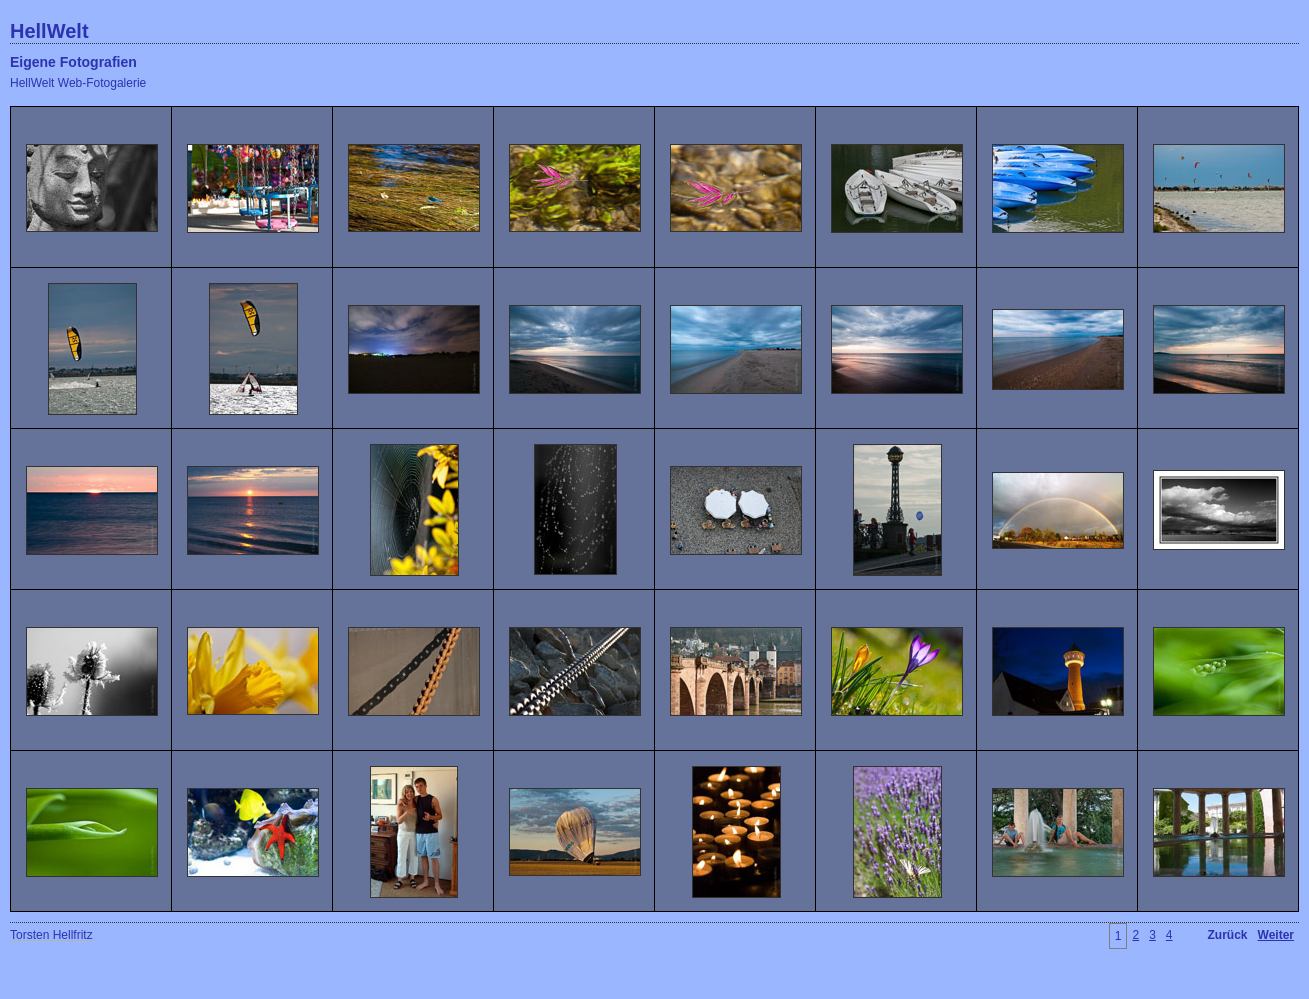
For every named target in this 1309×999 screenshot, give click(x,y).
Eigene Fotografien (73, 62)
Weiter (1276, 935)
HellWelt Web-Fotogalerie (78, 83)
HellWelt (49, 31)
